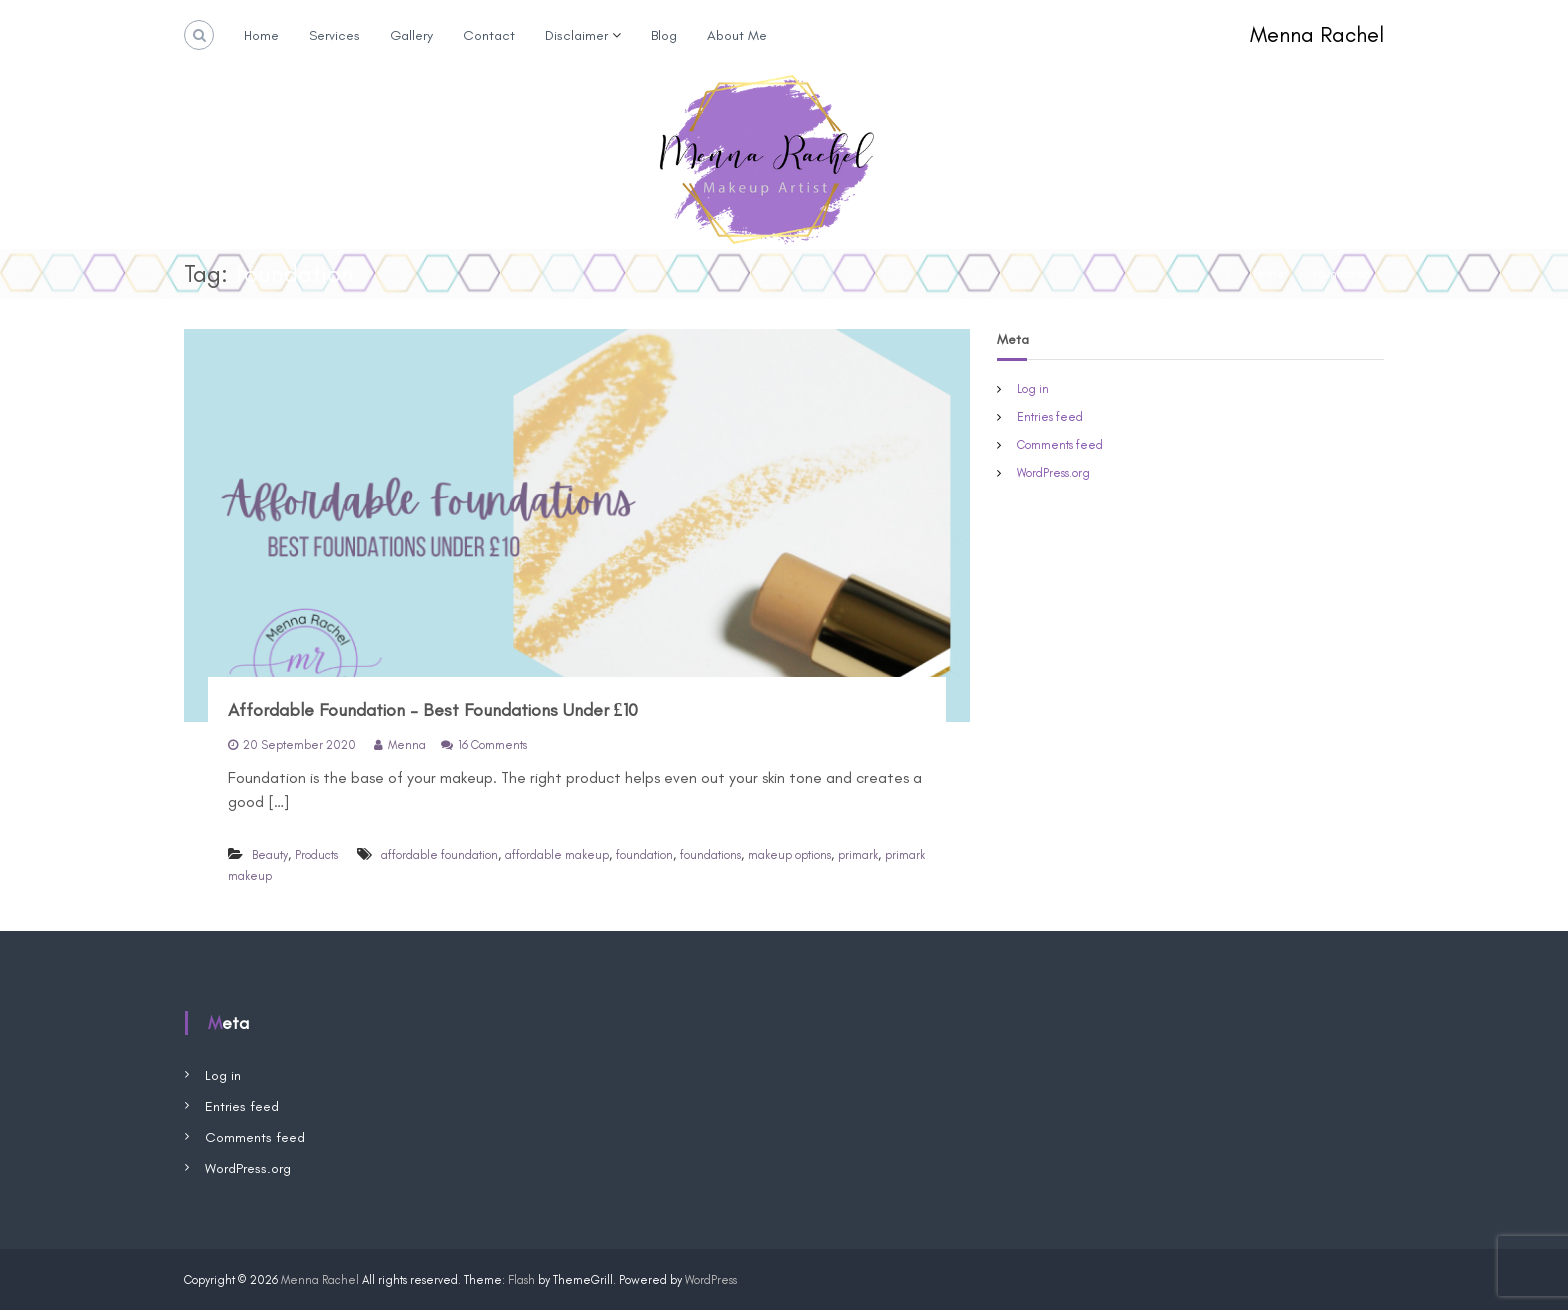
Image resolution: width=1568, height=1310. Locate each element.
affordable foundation (439, 855)
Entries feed (1050, 417)
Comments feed (1060, 445)
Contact (489, 35)
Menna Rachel (1317, 34)
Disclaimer (576, 35)
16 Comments (492, 745)
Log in (1033, 389)
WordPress (711, 1280)
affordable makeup (557, 855)
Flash (521, 1280)
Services (334, 35)
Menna (407, 745)
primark (858, 855)
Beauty (270, 855)
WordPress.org (1053, 473)
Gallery (411, 35)
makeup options (789, 855)
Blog (664, 35)
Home (261, 35)
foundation (644, 855)
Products (316, 855)
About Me (737, 35)
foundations (710, 855)
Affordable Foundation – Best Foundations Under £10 (433, 710)
